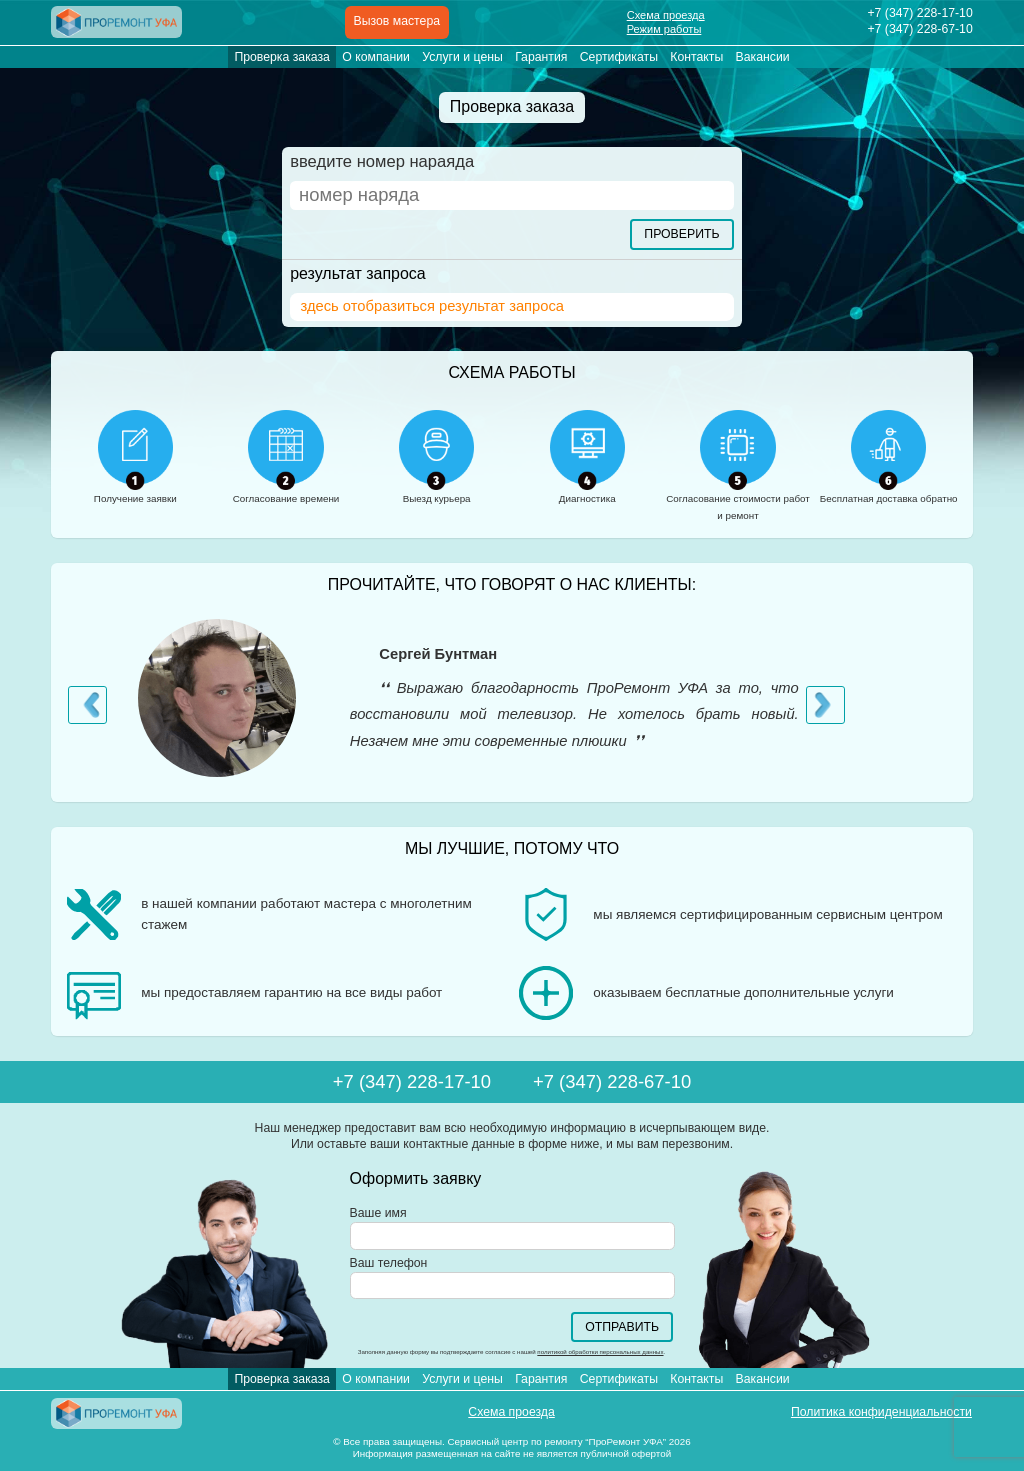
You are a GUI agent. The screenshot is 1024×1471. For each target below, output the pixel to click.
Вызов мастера (397, 21)
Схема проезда (666, 15)
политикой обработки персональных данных (600, 1351)
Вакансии (763, 57)
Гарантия (541, 57)
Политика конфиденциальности (881, 1412)
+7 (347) (919, 13)
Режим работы (664, 29)
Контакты (696, 57)
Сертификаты (619, 57)
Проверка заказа (282, 57)
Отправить (622, 1327)
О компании (376, 57)
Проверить (681, 234)
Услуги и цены (462, 57)
